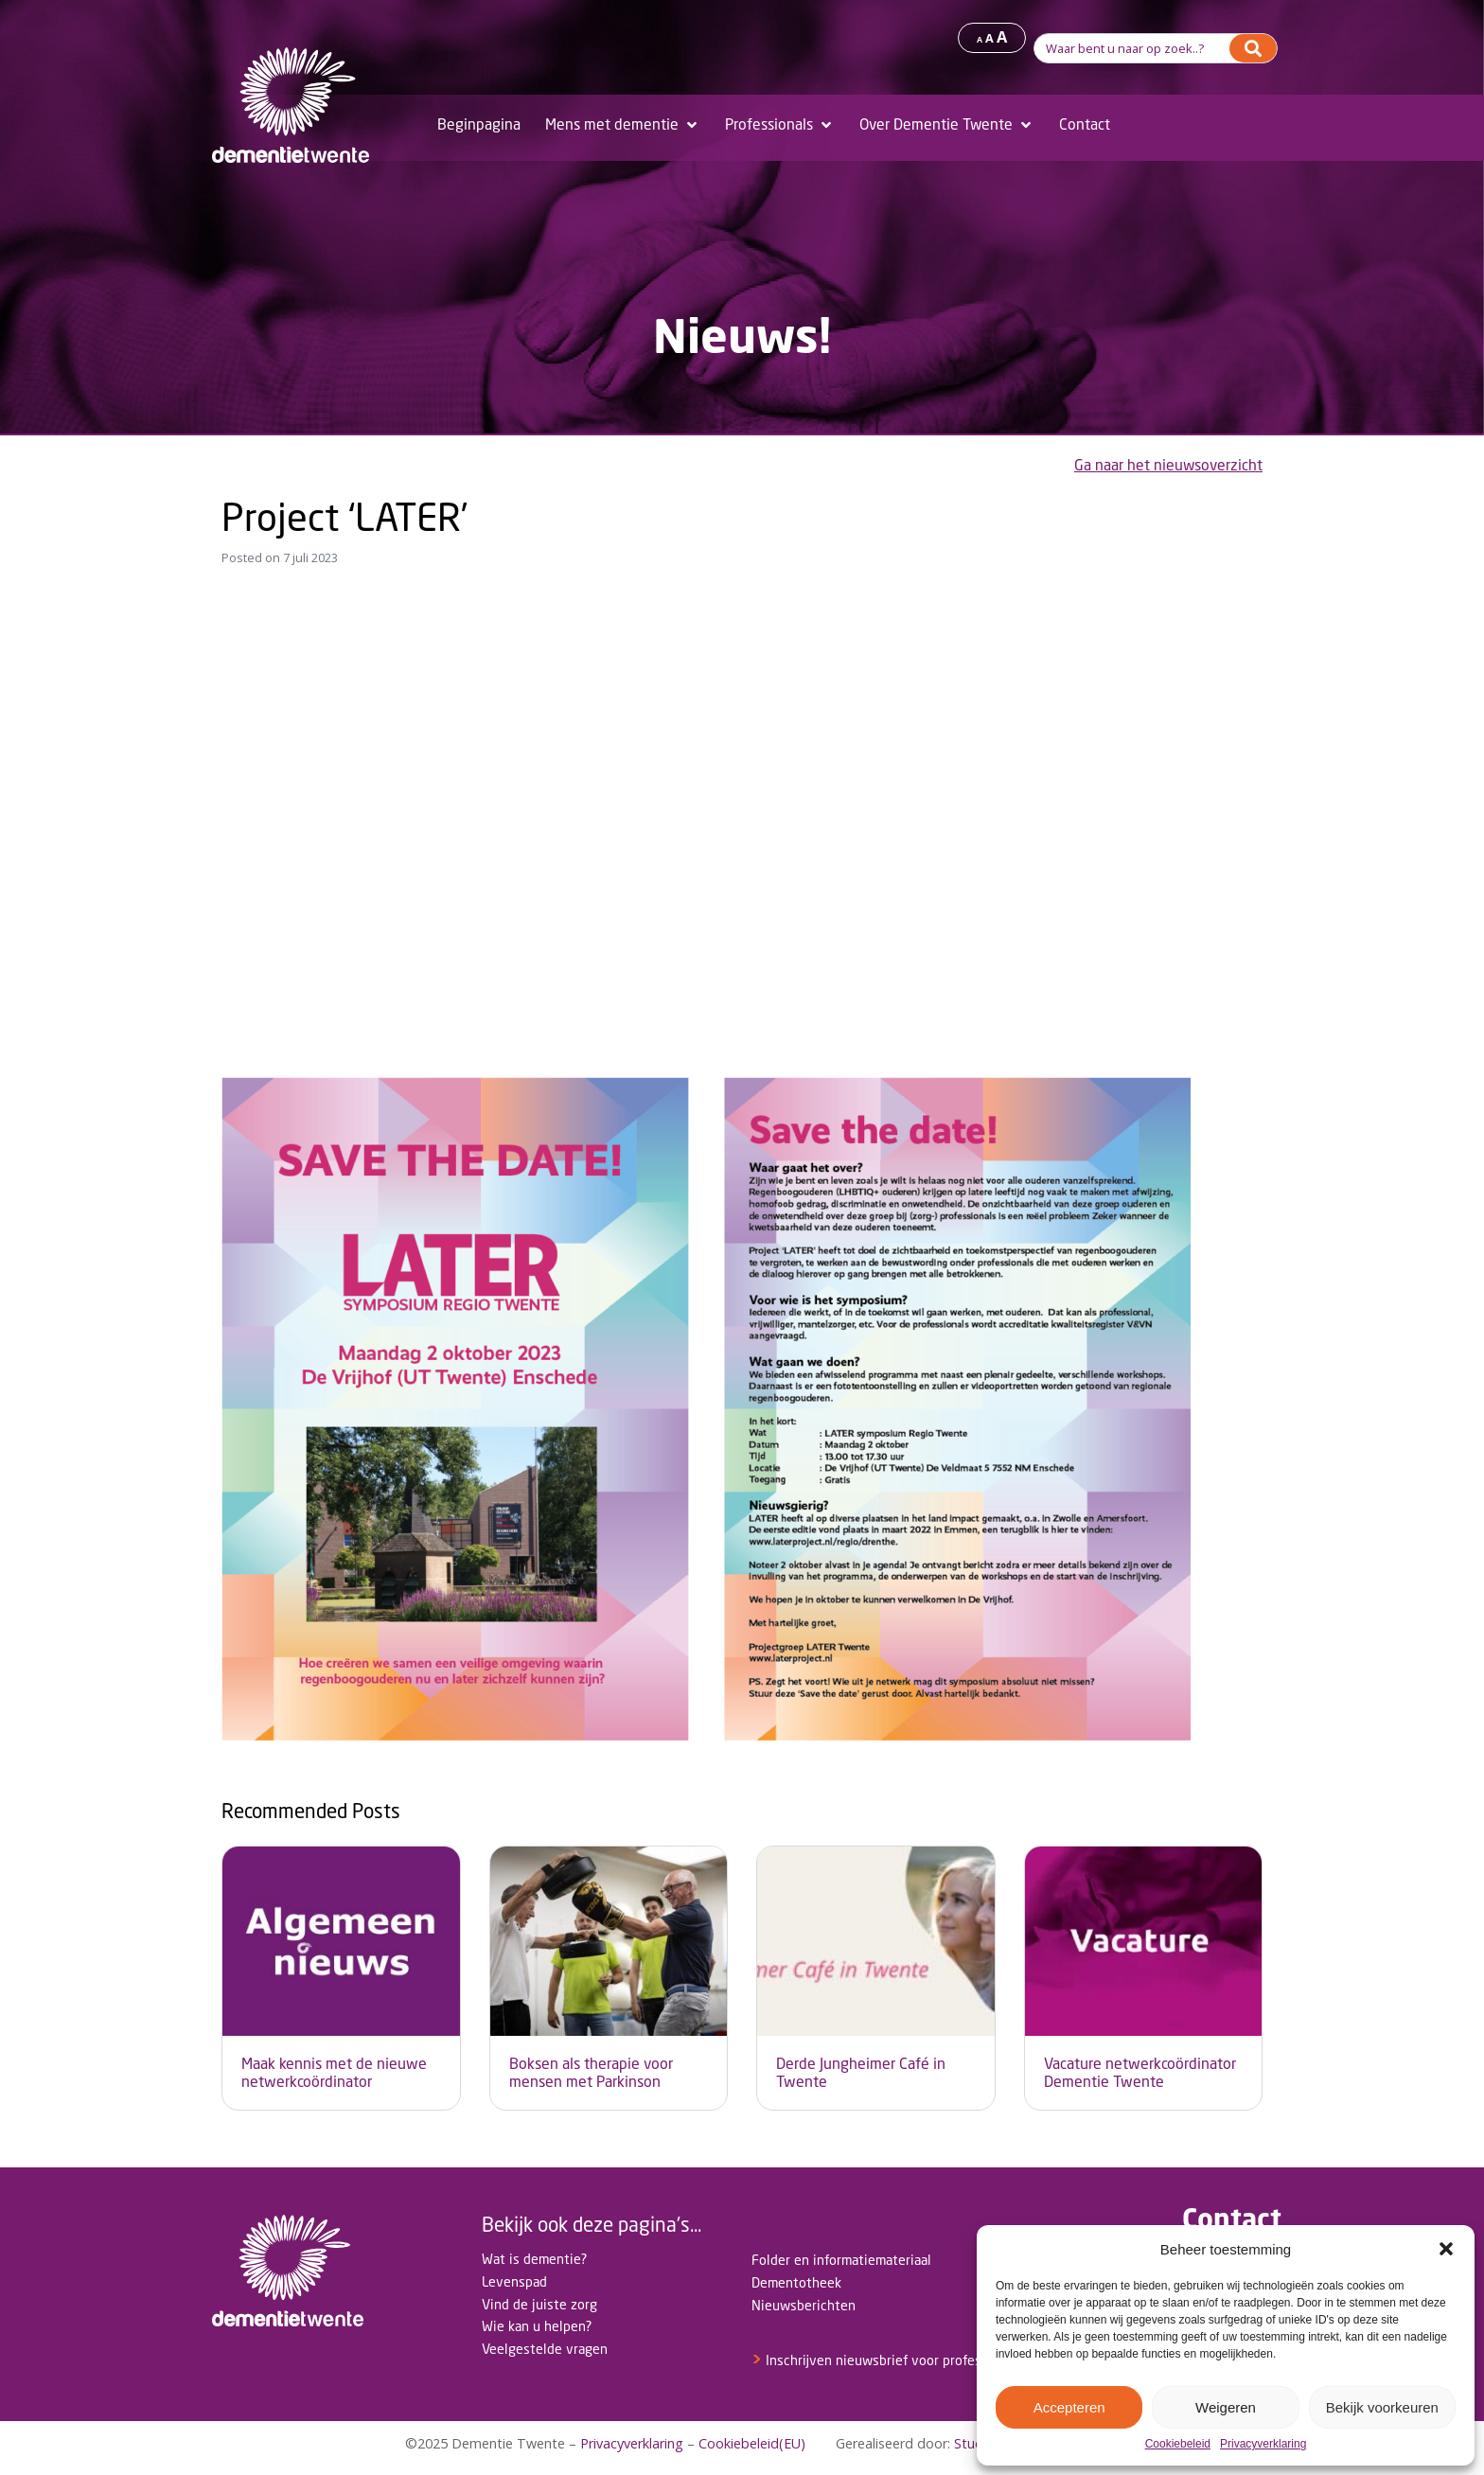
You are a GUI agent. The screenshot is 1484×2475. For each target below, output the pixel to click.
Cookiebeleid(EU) (751, 2443)
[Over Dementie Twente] (947, 125)
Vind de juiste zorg (539, 2304)
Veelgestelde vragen (545, 2349)
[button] (1446, 2248)
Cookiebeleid (1177, 2444)
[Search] (1253, 48)
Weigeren (1225, 2407)
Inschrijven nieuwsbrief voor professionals (887, 2360)
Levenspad (514, 2281)
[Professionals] (780, 125)
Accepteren (1069, 2407)
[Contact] (1085, 125)
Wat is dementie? (534, 2259)
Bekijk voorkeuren (1382, 2407)
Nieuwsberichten (803, 2305)
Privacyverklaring (1263, 2444)
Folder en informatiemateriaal (841, 2260)
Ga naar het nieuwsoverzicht (1168, 465)
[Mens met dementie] (623, 125)
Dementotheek (796, 2282)
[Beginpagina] (479, 125)
